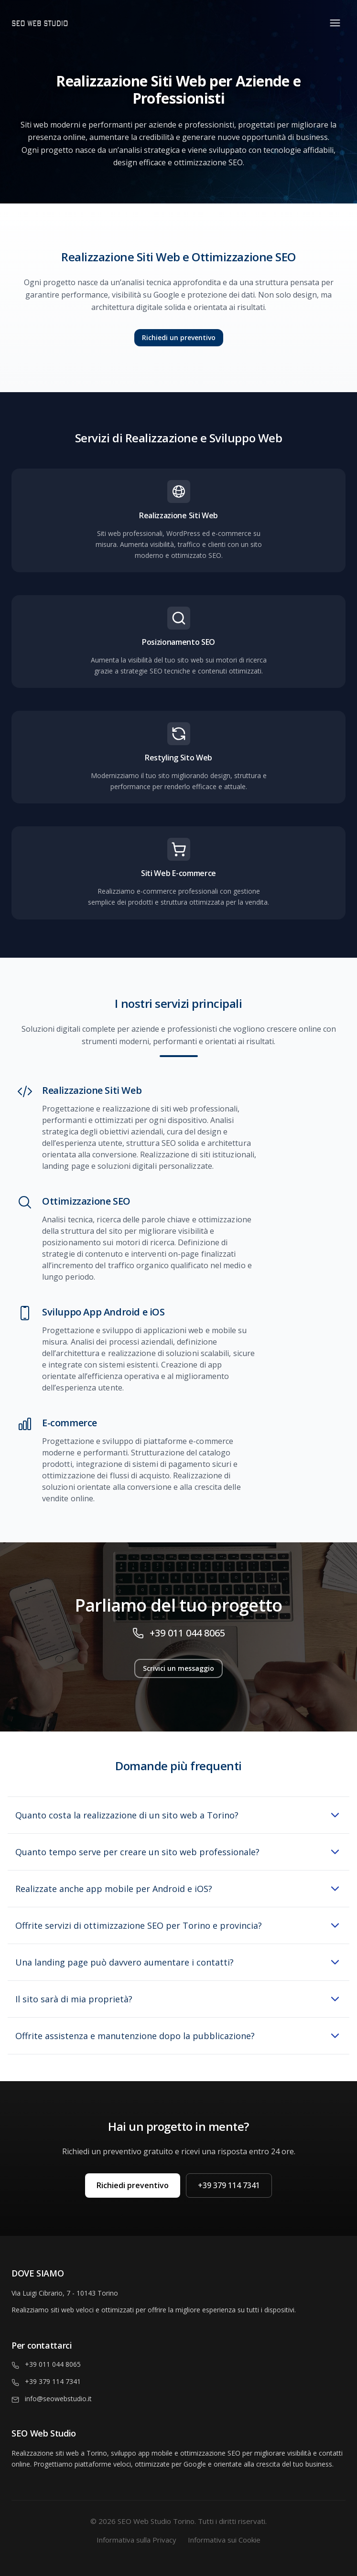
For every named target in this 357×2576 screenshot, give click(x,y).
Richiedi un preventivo (179, 337)
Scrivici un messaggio (178, 1668)
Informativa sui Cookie (224, 2539)
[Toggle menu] (335, 22)
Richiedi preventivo (133, 2185)
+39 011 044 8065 (187, 1632)
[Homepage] (95, 22)
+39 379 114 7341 (229, 2185)
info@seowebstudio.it (58, 2398)
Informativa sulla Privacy (136, 2539)
